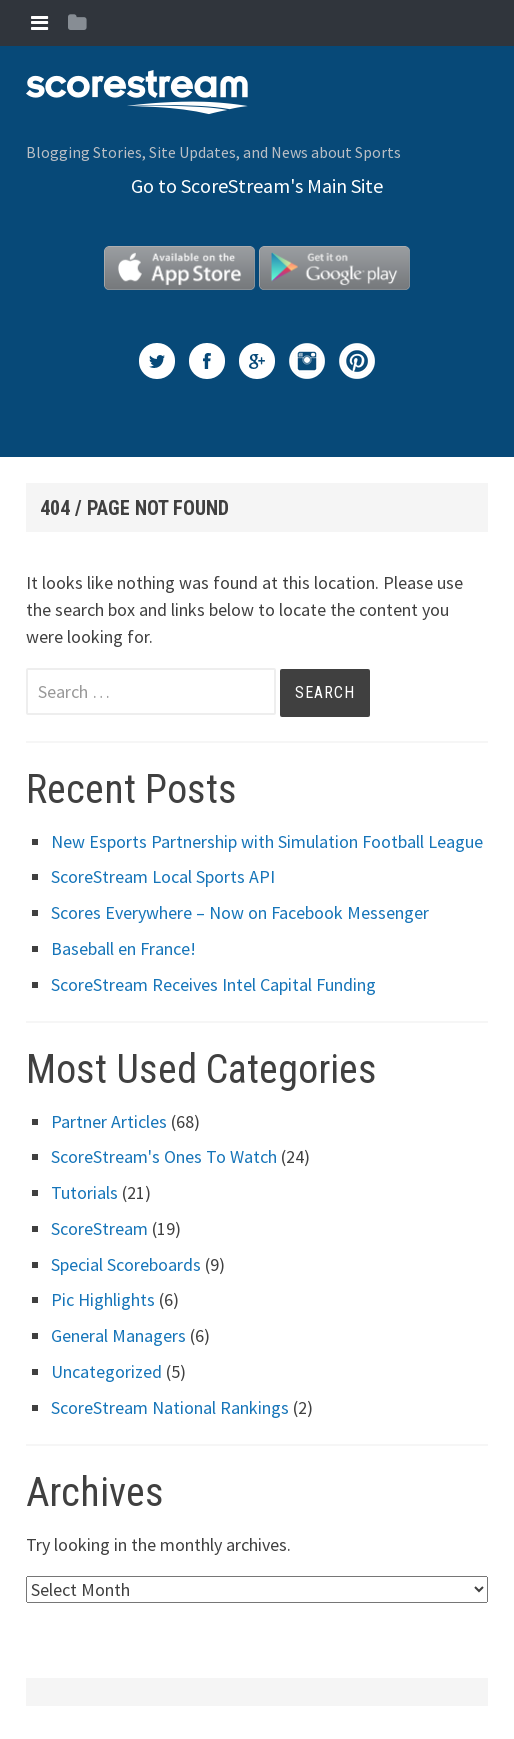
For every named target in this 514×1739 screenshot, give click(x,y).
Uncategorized (106, 1371)
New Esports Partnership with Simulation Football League (267, 841)
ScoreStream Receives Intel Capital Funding (213, 984)
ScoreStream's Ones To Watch (164, 1156)
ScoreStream (99, 1228)
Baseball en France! (123, 948)
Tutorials (84, 1192)
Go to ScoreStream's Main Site (257, 185)
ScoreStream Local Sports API (163, 876)
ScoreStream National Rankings (170, 1407)
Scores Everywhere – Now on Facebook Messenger (240, 912)
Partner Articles (109, 1121)
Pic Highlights (103, 1299)
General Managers (118, 1335)
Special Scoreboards (126, 1264)
